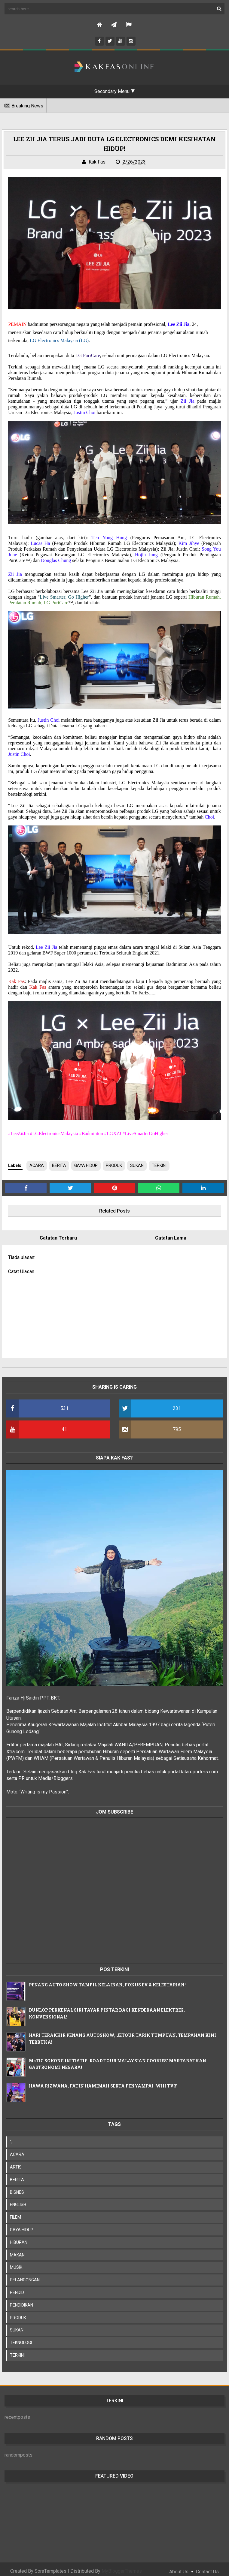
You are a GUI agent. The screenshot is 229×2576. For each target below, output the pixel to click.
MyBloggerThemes (122, 2566)
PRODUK (116, 1162)
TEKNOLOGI (24, 2338)
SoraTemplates (50, 2566)
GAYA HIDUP (88, 1162)
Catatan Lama (169, 1235)
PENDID (20, 2288)
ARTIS (18, 2162)
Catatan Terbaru (59, 1235)
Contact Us (207, 2567)
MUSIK (19, 2262)
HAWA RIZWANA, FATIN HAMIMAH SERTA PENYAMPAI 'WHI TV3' (106, 2081)
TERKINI (161, 1162)
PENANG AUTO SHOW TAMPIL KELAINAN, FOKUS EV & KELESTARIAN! (110, 1980)
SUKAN (139, 1162)
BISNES (20, 2187)
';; (14, 2137)
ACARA (39, 1162)
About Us (178, 2567)
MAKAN (20, 2250)
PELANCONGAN (27, 2275)
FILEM (18, 2212)
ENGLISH (21, 2200)
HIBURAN (21, 2237)
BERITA (62, 1162)
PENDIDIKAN (24, 2300)
